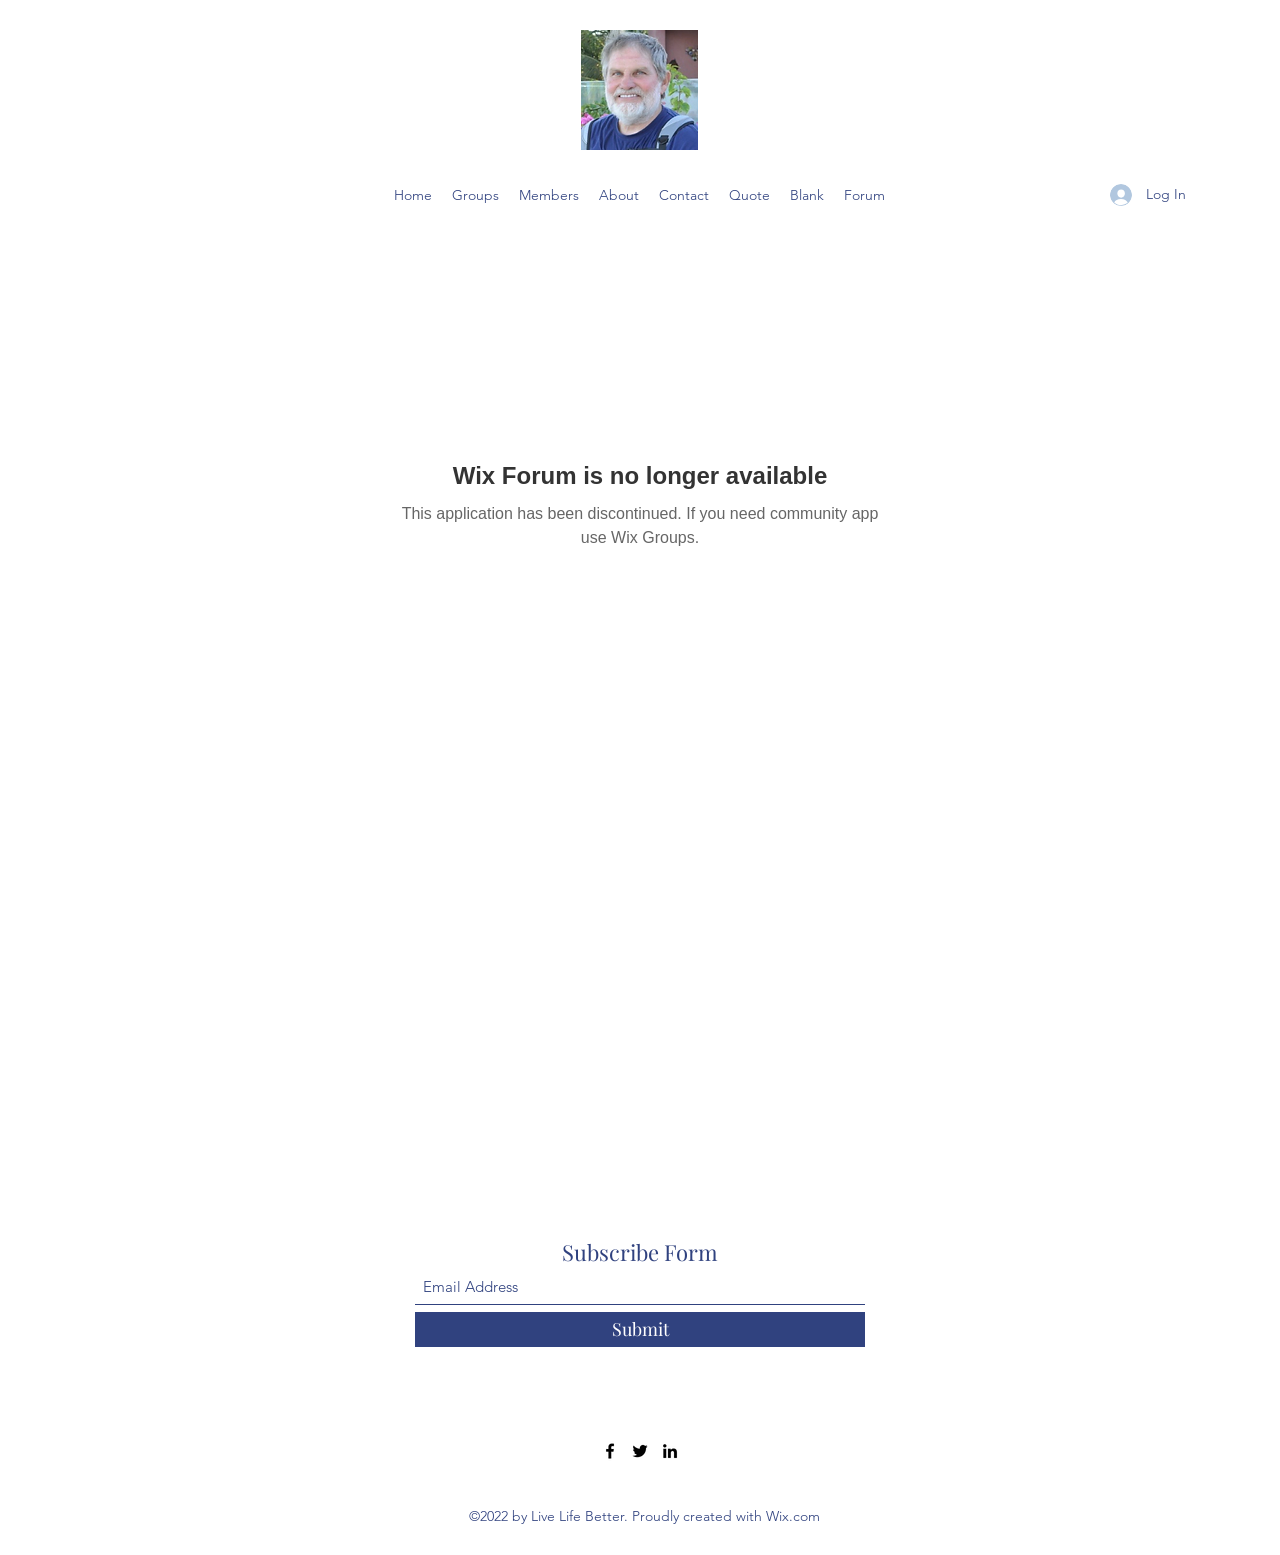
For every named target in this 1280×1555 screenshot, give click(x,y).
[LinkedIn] (670, 1451)
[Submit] (640, 1329)
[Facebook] (610, 1451)
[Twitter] (640, 1451)
